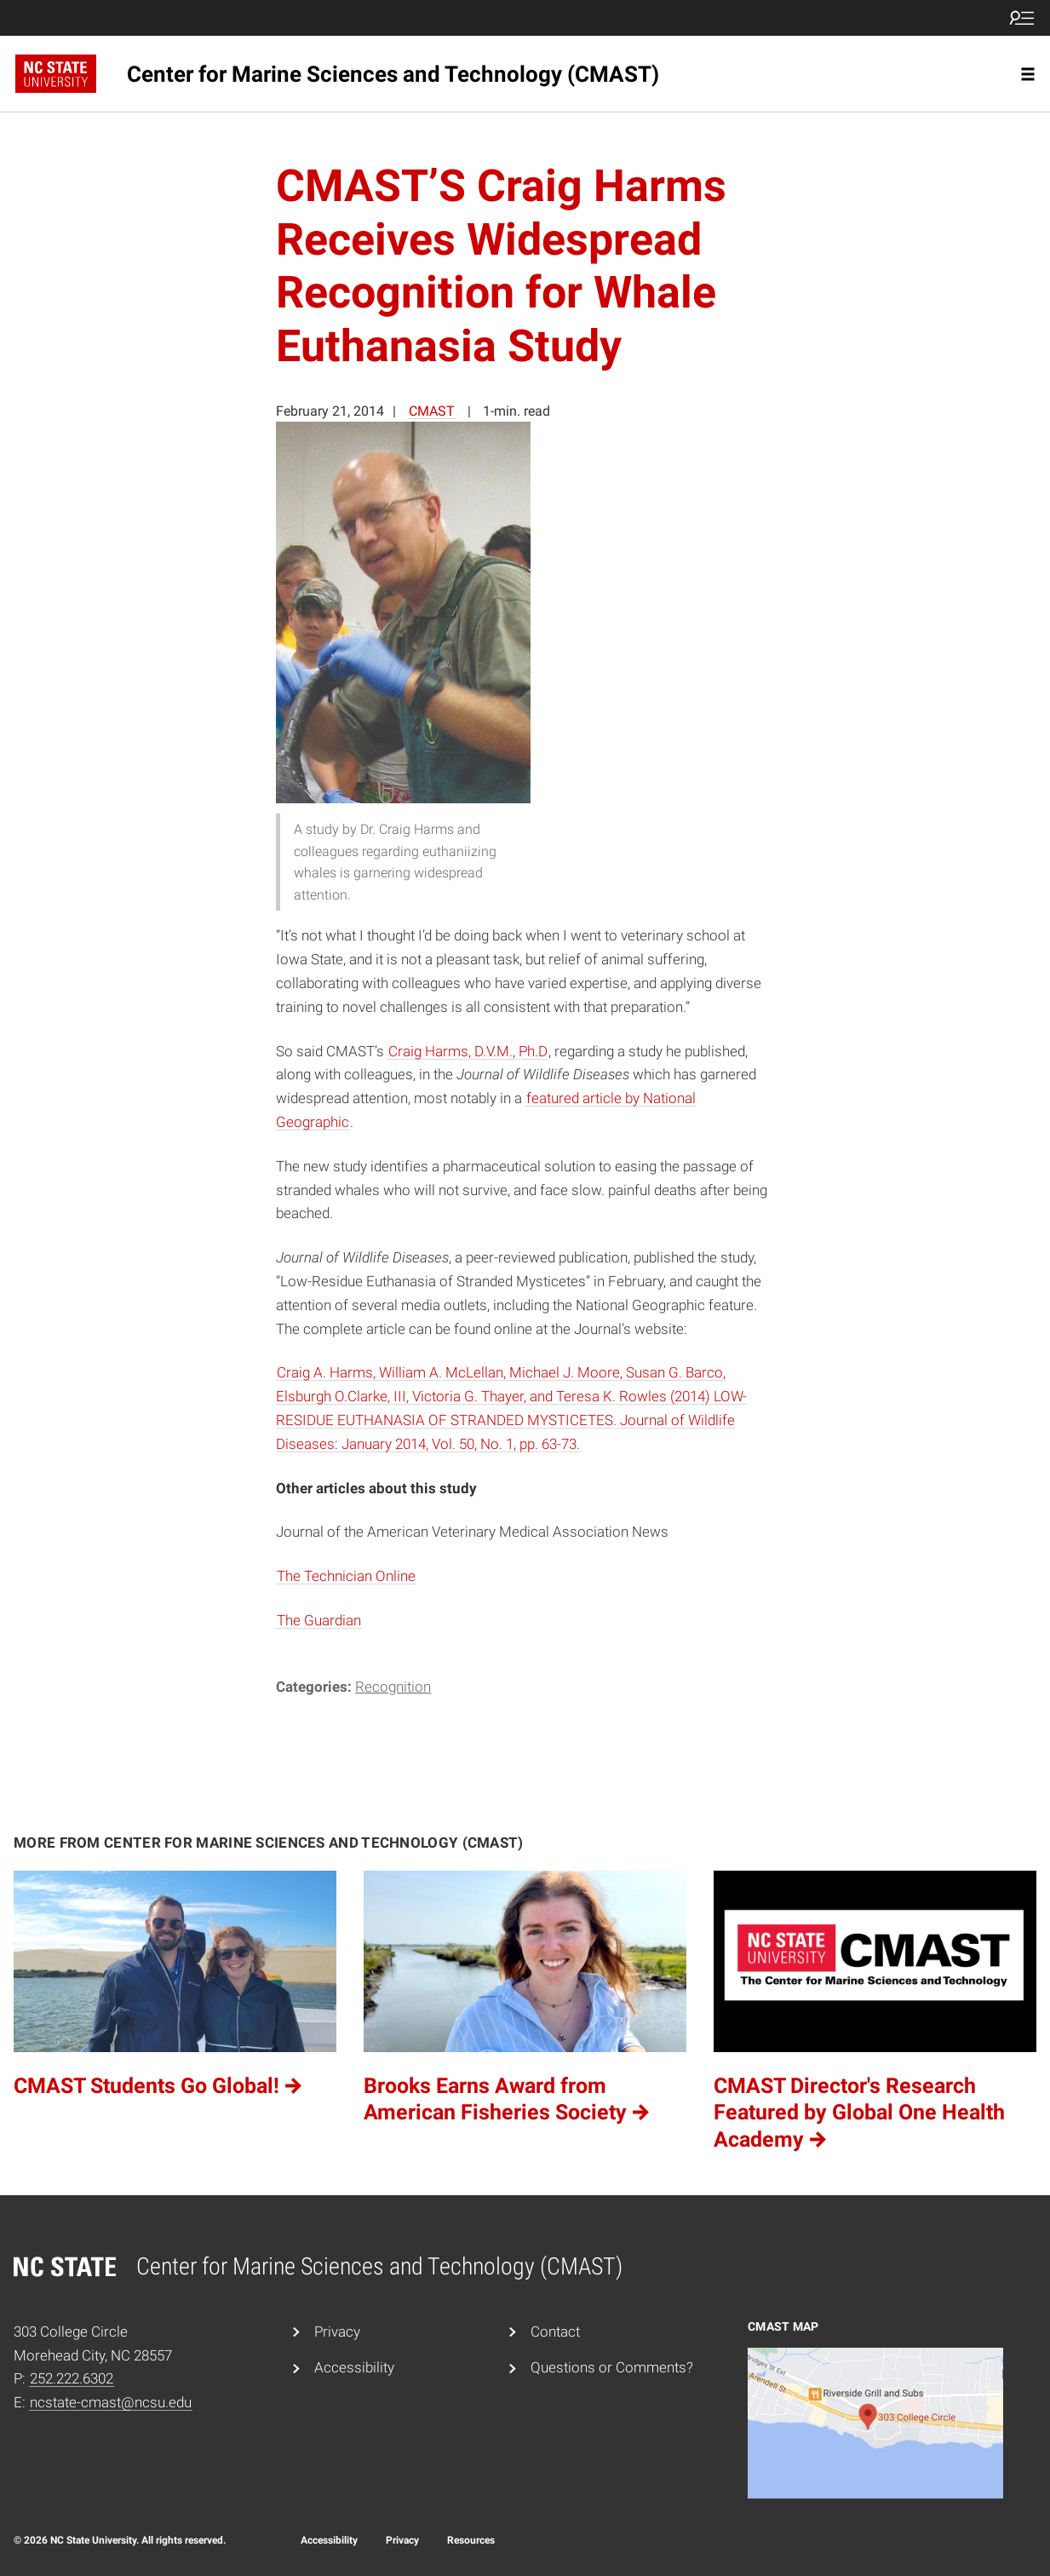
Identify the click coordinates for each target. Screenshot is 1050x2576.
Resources (471, 2540)
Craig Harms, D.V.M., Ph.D (468, 1051)
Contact (555, 2331)
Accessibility (354, 2367)
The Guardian (319, 1620)
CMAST (432, 411)
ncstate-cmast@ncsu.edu (111, 2402)
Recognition (393, 1686)
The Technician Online (346, 1575)
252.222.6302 (71, 2378)
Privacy (337, 2331)
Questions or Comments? (612, 2367)
